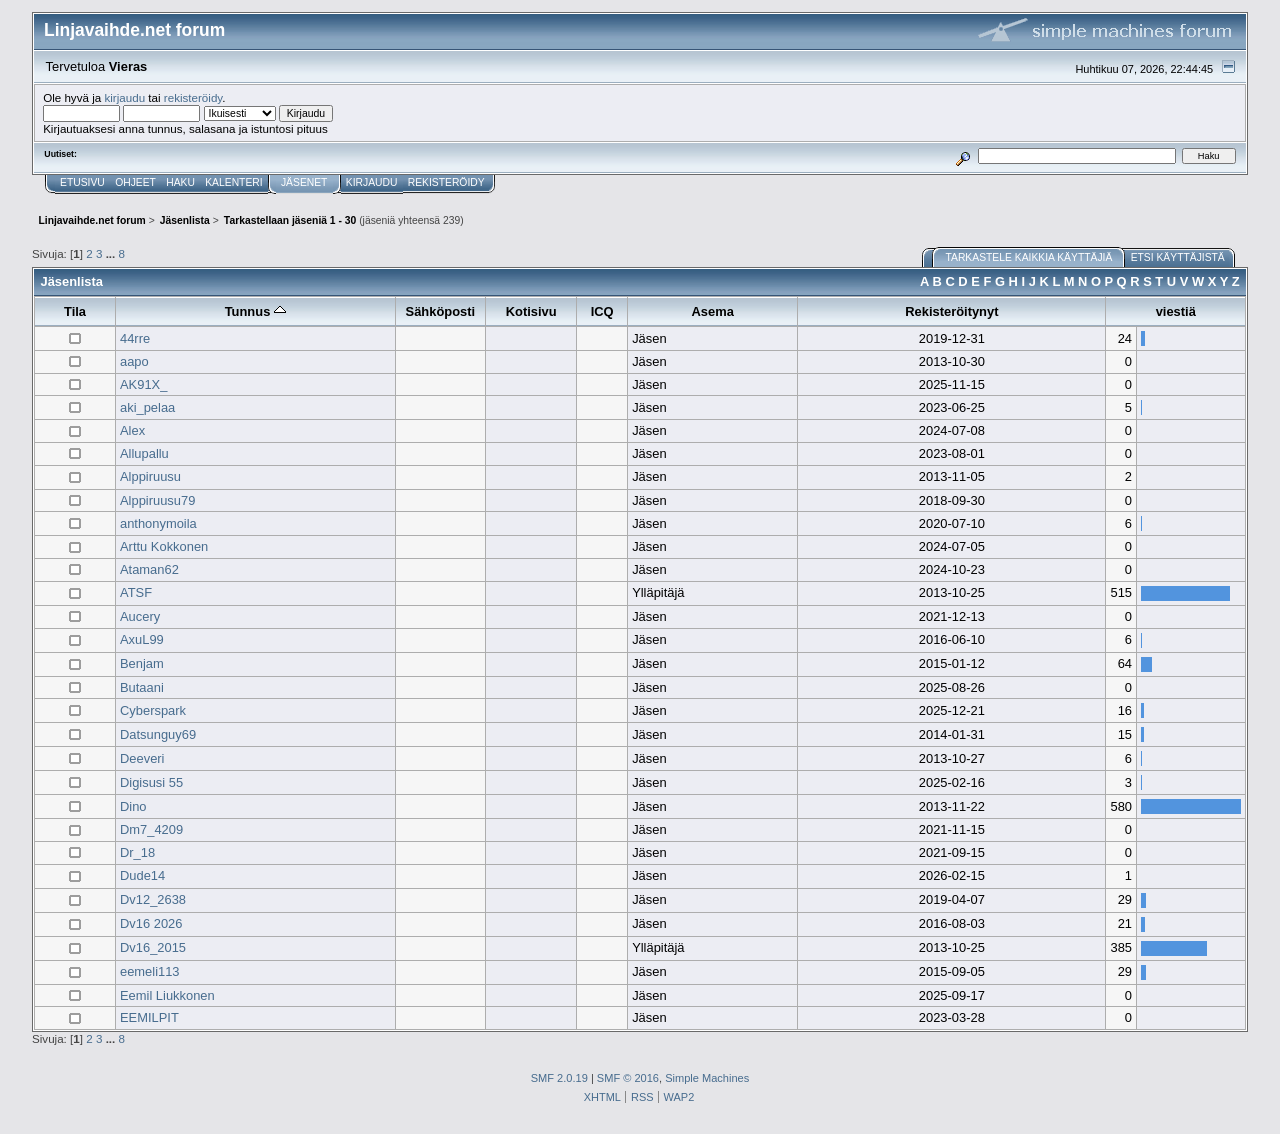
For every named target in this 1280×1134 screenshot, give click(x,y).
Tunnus (255, 311)
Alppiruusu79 (157, 500)
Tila (75, 311)
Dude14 (142, 875)
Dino (133, 806)
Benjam (142, 663)
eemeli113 (150, 971)
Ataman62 (149, 569)
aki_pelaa (147, 407)
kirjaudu (124, 97)
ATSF (136, 592)
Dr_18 (137, 852)
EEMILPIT (149, 1017)
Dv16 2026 (151, 923)
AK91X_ (143, 384)
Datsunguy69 (158, 734)
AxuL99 (142, 639)
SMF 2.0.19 (559, 1078)
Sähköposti (441, 311)
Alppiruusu (150, 476)
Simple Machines (707, 1078)
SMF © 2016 (628, 1078)
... (112, 253)
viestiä (1176, 311)
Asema (713, 311)
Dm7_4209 (151, 829)
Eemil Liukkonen (167, 995)
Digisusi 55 (151, 782)
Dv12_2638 (153, 899)
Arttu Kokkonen (164, 546)
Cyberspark (153, 710)
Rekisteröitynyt (951, 311)
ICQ (602, 311)
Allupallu (144, 453)
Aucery (140, 616)
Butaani (142, 687)
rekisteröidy (193, 97)
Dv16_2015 (153, 947)
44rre (135, 338)
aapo (134, 361)
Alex (132, 430)
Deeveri (142, 758)
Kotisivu (531, 311)
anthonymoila (158, 523)
